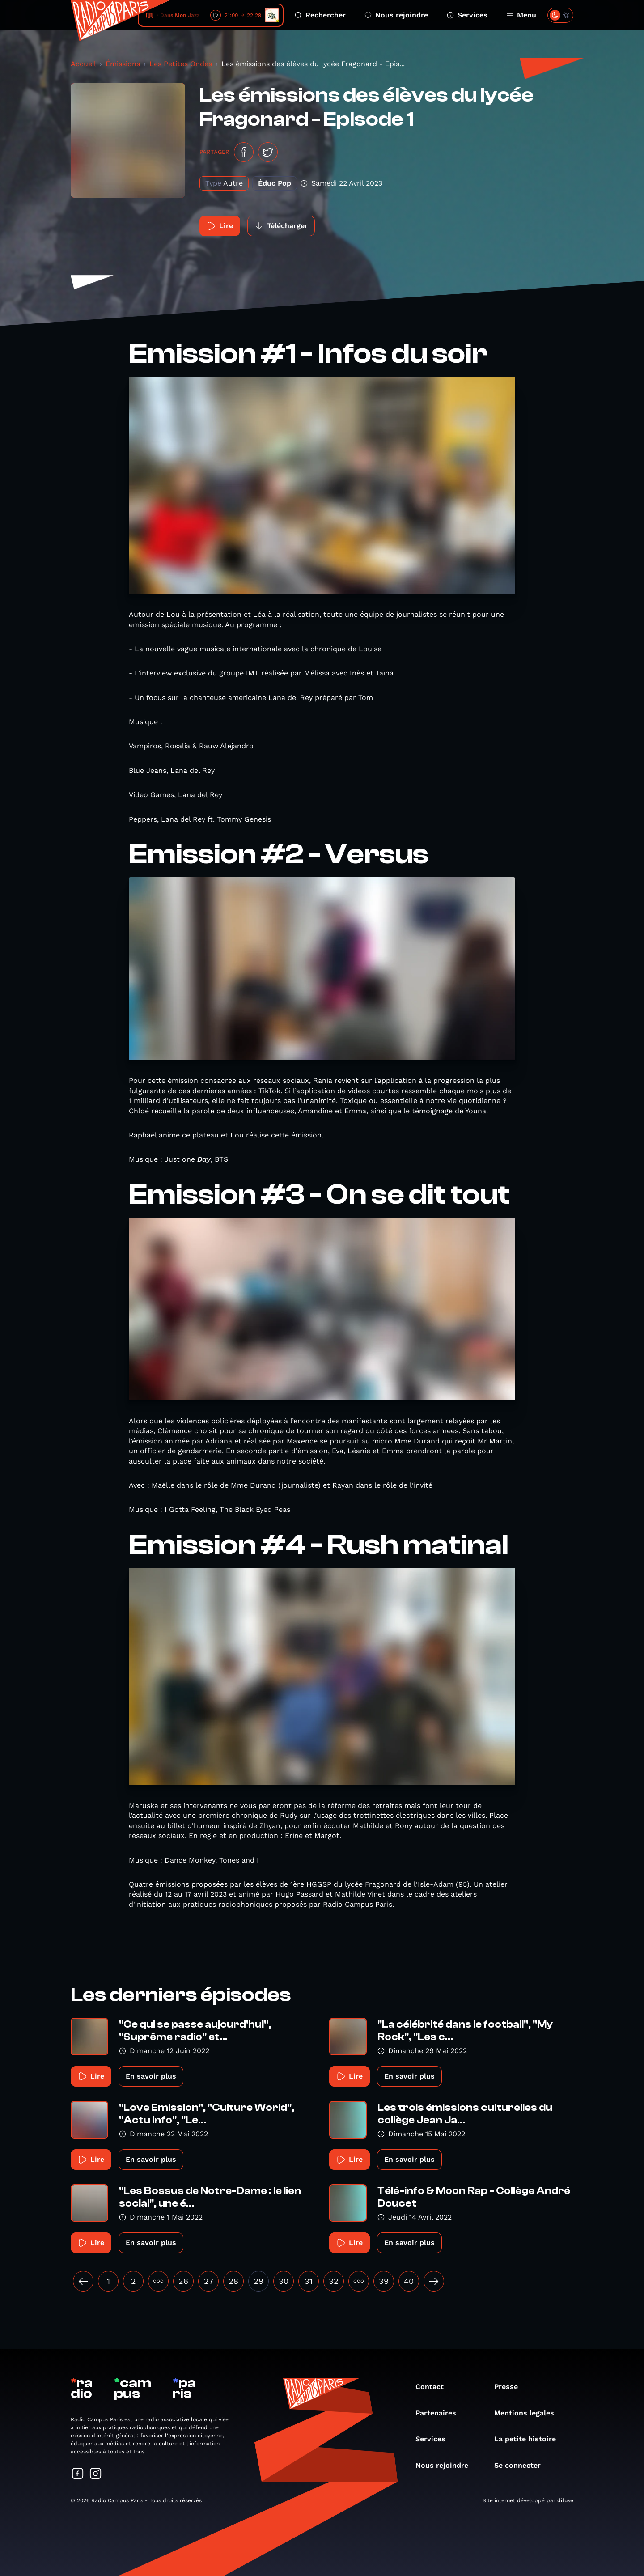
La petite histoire (529, 2439)
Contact (434, 2386)
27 (208, 2281)
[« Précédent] (83, 2281)
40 (409, 2281)
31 (309, 2281)
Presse (510, 2386)
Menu (521, 15)
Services (467, 15)
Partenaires (440, 2413)
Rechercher (320, 15)
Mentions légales (528, 2413)
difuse (565, 2500)
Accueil (83, 63)
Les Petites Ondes (180, 63)
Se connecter (522, 2465)
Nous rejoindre (396, 15)
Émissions (123, 63)
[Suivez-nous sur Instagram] (96, 2474)
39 (384, 2281)
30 (283, 2281)
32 (334, 2281)
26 (183, 2281)
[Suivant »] (434, 2281)
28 (233, 2281)
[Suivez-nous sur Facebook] (78, 2474)
